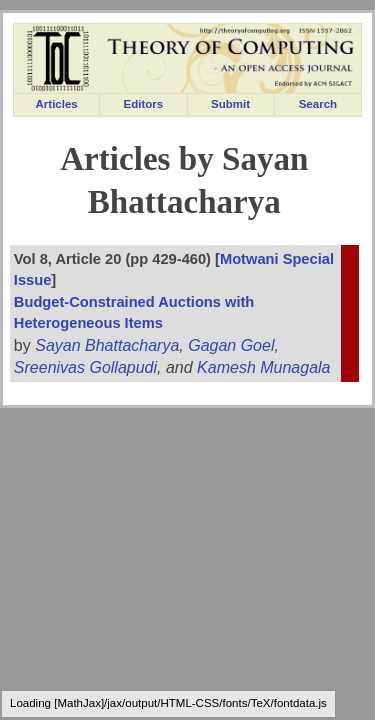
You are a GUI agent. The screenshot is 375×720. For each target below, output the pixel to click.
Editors (144, 104)
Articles (57, 104)
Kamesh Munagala (263, 367)
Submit (230, 104)
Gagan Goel (231, 345)
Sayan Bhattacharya (107, 345)
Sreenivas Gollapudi (85, 367)
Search (318, 104)
